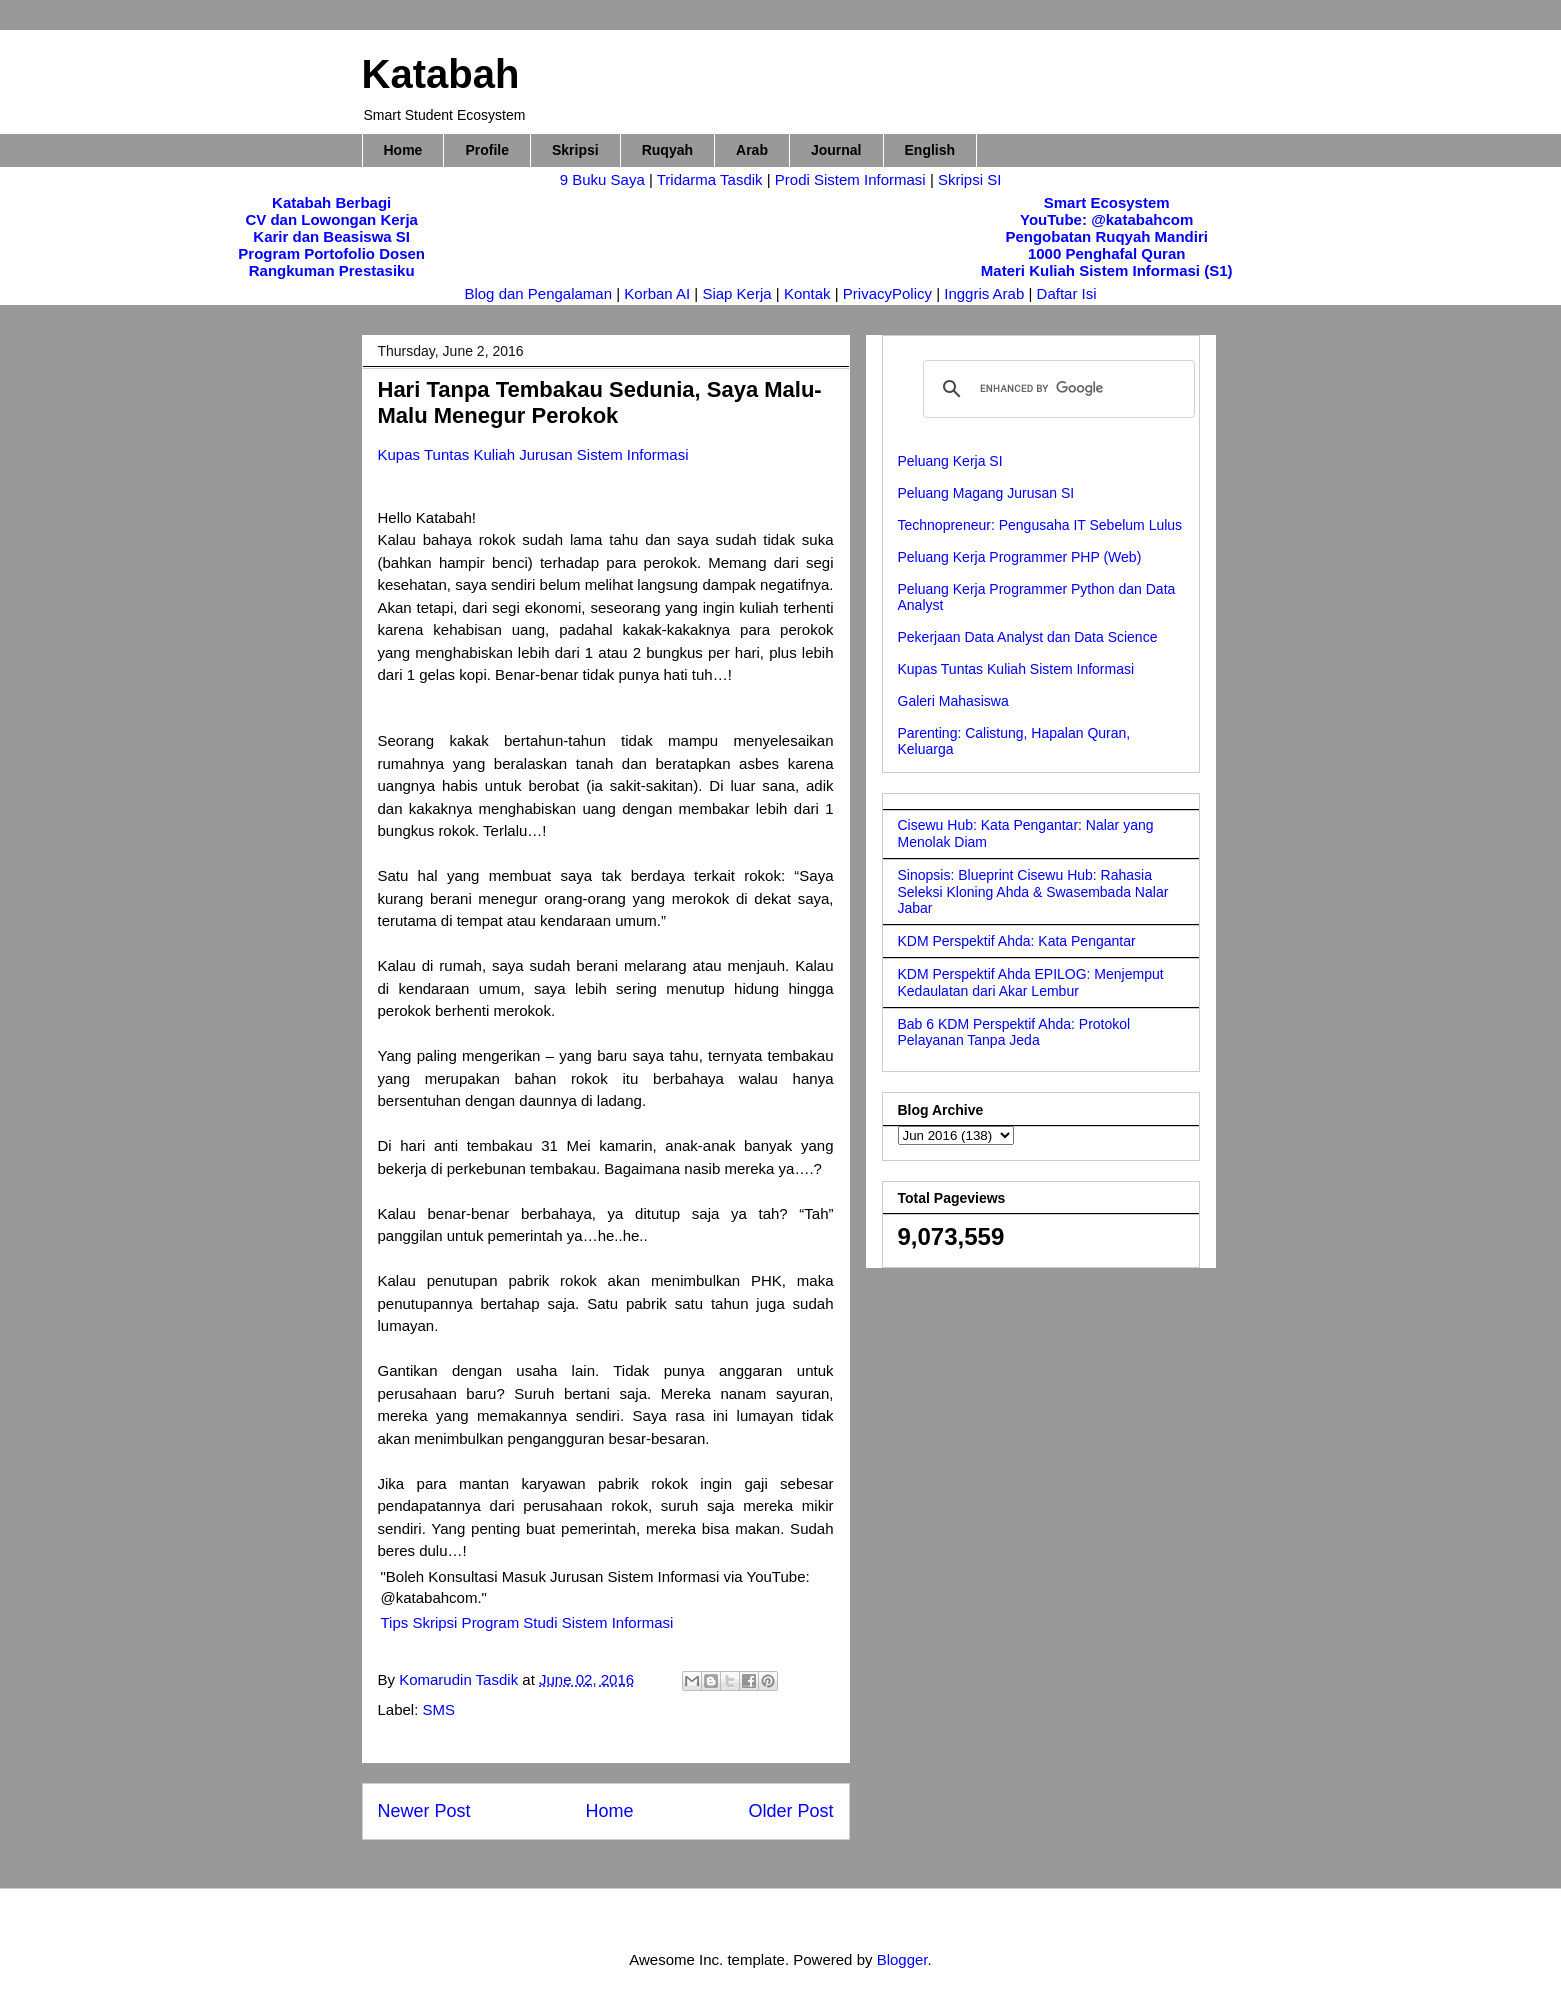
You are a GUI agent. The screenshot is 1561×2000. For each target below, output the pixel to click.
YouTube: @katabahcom (1106, 219)
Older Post (790, 1811)
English (930, 150)
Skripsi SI (969, 179)
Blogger (902, 1959)
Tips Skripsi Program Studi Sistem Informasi (527, 1622)
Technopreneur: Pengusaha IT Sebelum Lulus (1040, 525)
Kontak (807, 293)
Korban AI (657, 293)
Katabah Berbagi (331, 202)
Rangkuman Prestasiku (332, 270)
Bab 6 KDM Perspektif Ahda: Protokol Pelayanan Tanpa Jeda (1014, 1032)
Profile (487, 150)
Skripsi (575, 150)
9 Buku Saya (604, 179)
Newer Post (424, 1811)
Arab (752, 150)
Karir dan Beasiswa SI (331, 236)
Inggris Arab (986, 293)
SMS (439, 1709)
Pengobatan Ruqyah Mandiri (1106, 236)
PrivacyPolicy (889, 293)
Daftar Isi (1067, 293)
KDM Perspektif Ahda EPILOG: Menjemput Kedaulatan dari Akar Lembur (1031, 982)
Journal (836, 150)
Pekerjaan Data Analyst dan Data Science (1028, 637)
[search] (1056, 389)
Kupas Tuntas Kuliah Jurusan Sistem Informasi (533, 454)
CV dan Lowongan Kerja (331, 219)
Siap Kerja (736, 293)
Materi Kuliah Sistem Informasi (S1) (1107, 270)
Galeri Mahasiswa (953, 701)
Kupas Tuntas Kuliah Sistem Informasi (1016, 669)
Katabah (441, 74)
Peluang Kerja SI (950, 461)
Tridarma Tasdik (712, 179)
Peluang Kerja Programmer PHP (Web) (1020, 557)
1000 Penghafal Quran (1107, 253)
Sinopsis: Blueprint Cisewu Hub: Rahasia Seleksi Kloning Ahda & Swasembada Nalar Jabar (1033, 892)
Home (403, 150)
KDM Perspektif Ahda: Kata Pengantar (1017, 941)
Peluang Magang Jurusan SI (986, 493)
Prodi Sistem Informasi (850, 179)
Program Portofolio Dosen (331, 253)
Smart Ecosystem (1107, 202)
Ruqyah (667, 150)
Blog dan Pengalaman (538, 293)
